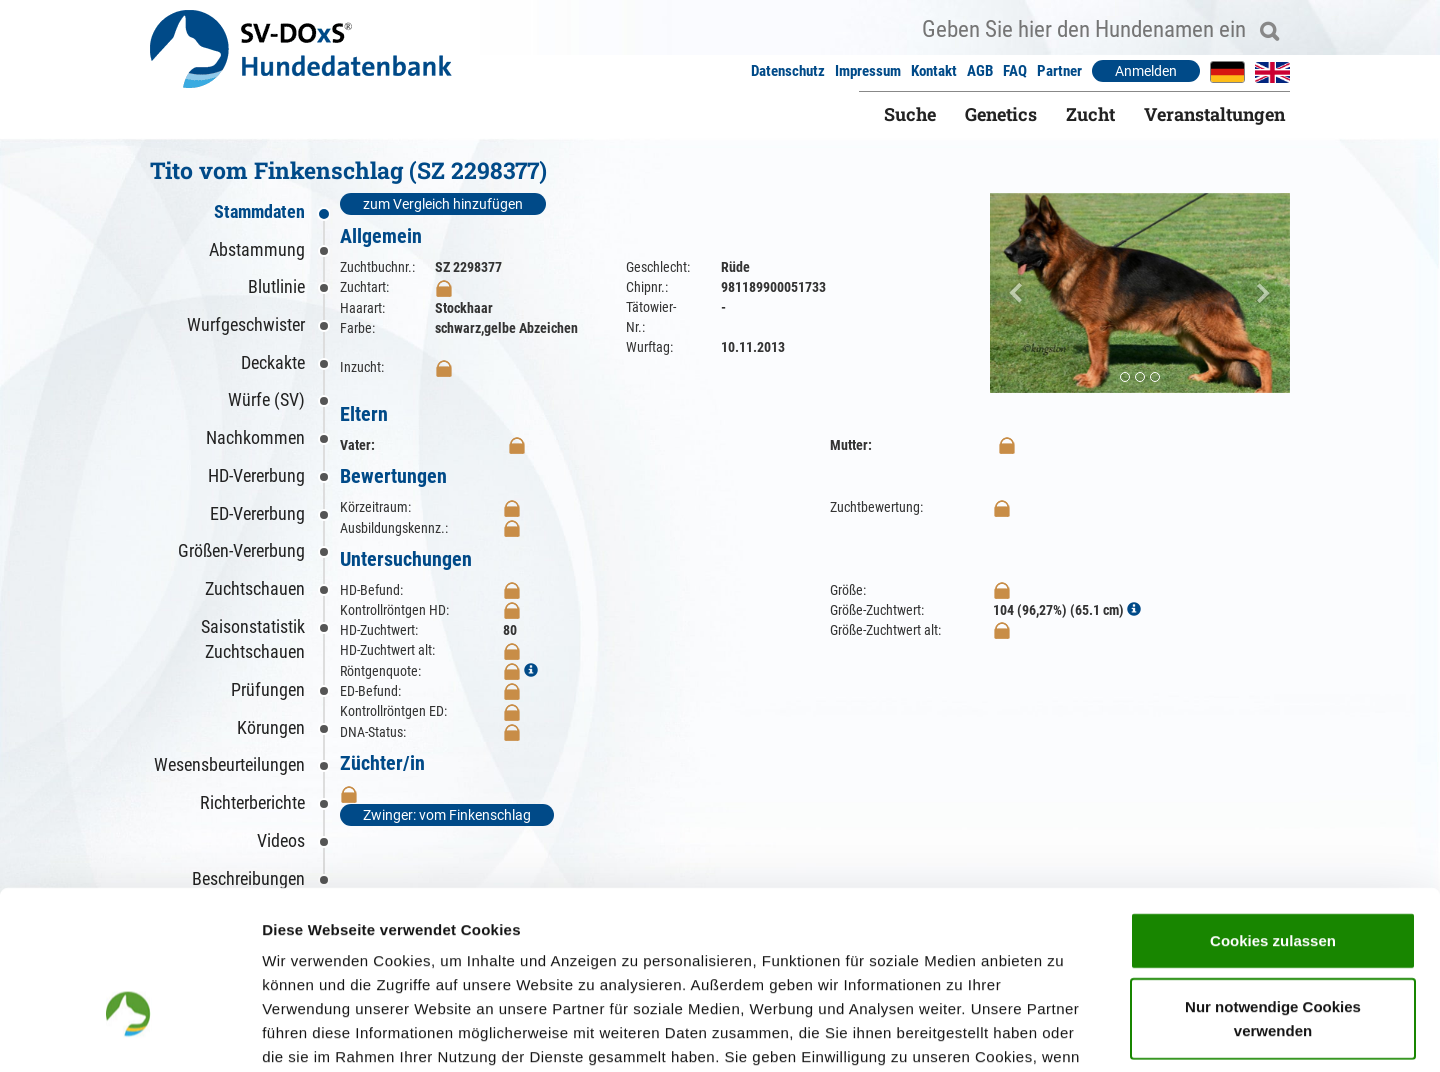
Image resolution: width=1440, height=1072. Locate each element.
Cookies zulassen (1273, 811)
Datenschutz (788, 71)
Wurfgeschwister (246, 324)
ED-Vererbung (257, 513)
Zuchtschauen (255, 588)
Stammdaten (259, 211)
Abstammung (257, 249)
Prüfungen (268, 689)
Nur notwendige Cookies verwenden (1273, 889)
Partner (1059, 71)
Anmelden (1146, 71)
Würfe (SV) (266, 399)
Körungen (271, 727)
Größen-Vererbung (241, 550)
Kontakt (934, 71)
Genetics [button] (1001, 114)
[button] (1012, 293)
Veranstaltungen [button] (1214, 114)
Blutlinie (276, 286)
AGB (980, 71)
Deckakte (273, 362)
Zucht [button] (1090, 114)
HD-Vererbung (256, 475)
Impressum (868, 71)
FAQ (1015, 71)
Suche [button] (910, 114)
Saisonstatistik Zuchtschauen (253, 639)
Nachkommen (255, 437)
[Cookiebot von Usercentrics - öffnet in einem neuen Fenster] (129, 1033)
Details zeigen (1063, 1032)
